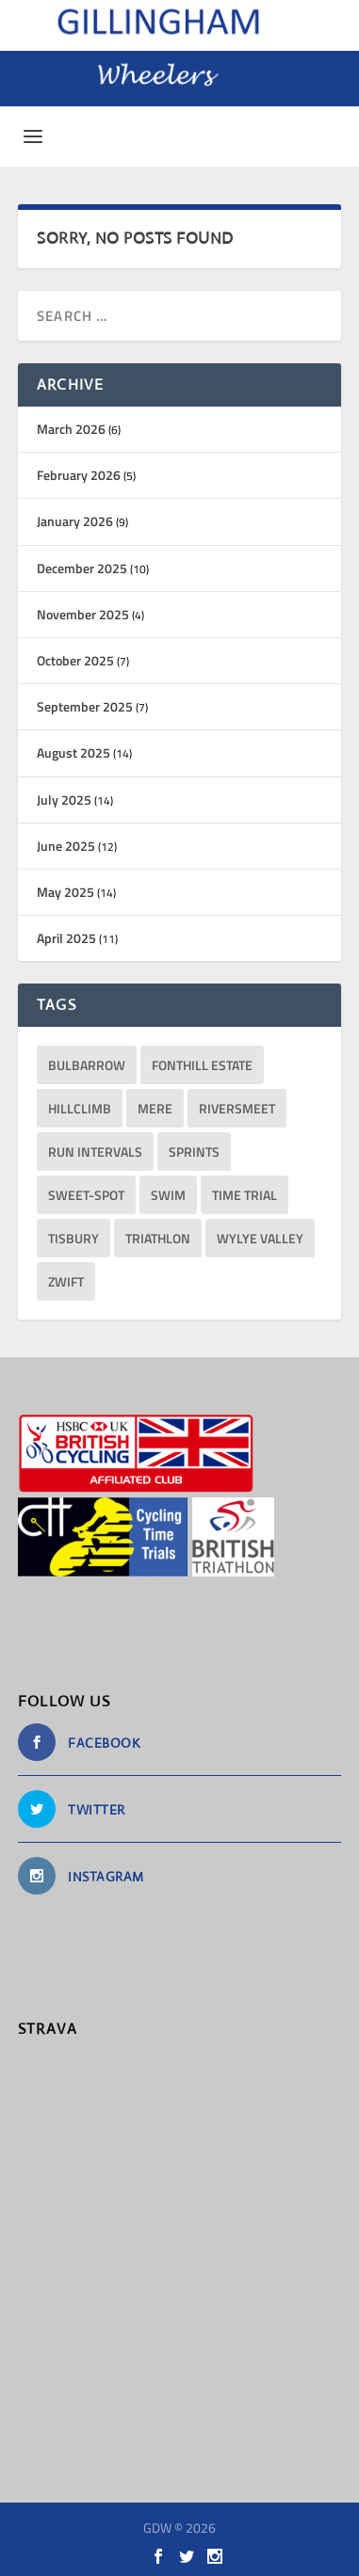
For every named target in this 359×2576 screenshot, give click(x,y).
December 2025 (82, 568)
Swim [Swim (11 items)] (168, 1195)
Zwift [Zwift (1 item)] (66, 1281)
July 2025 (64, 799)
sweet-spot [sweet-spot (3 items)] (86, 1195)
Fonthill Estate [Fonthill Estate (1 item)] (202, 1065)
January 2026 (75, 521)
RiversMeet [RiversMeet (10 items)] (237, 1108)
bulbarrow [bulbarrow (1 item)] (86, 1065)
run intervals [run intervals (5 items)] (95, 1151)
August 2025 (73, 752)
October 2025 (75, 660)
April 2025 (66, 938)
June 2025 (66, 846)
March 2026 (71, 429)
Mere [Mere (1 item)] (155, 1108)
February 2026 (79, 475)
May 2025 (65, 892)
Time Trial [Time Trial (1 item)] (244, 1195)
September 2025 (85, 706)
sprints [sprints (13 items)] (194, 1151)
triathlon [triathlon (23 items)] (157, 1238)
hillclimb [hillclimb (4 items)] (79, 1108)
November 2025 (83, 614)
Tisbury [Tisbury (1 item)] (73, 1238)
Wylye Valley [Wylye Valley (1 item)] (260, 1238)
